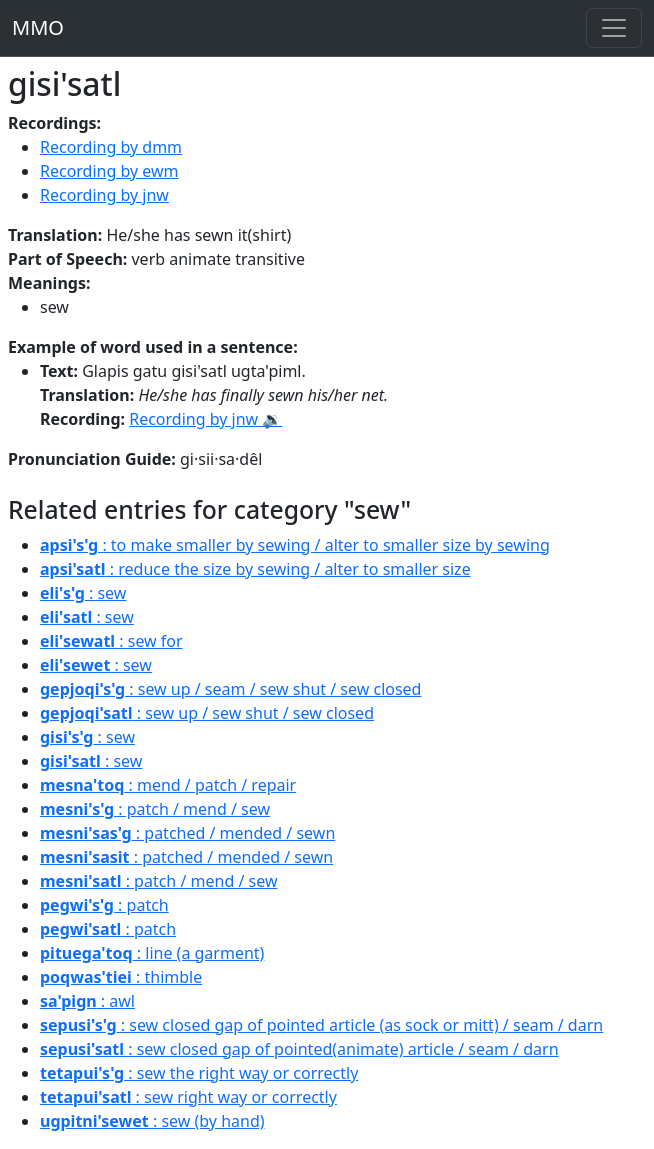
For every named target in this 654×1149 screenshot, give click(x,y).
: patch (104, 905)
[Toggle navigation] (614, 28)
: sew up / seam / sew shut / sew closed (230, 689)
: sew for (111, 641)
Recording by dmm (111, 147)
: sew (83, 593)
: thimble (121, 977)
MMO (38, 27)
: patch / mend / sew (155, 809)
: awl (87, 1001)
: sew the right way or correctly (199, 1073)
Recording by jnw (104, 195)
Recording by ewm (109, 171)
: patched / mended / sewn (187, 833)
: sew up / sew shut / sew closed (207, 713)
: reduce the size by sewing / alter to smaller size (255, 569)
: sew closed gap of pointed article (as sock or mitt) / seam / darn (321, 1025)
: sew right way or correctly (188, 1097)
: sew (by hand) (152, 1121)
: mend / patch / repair (168, 785)
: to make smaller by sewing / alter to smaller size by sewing (295, 545)
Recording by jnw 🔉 (205, 419)
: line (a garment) (152, 953)
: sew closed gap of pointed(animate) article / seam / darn (299, 1049)
